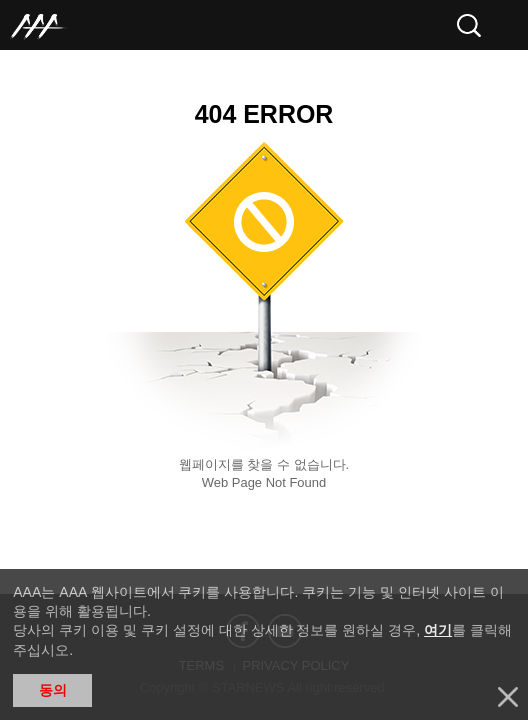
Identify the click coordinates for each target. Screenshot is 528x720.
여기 (438, 630)
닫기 (508, 697)
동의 (53, 690)
